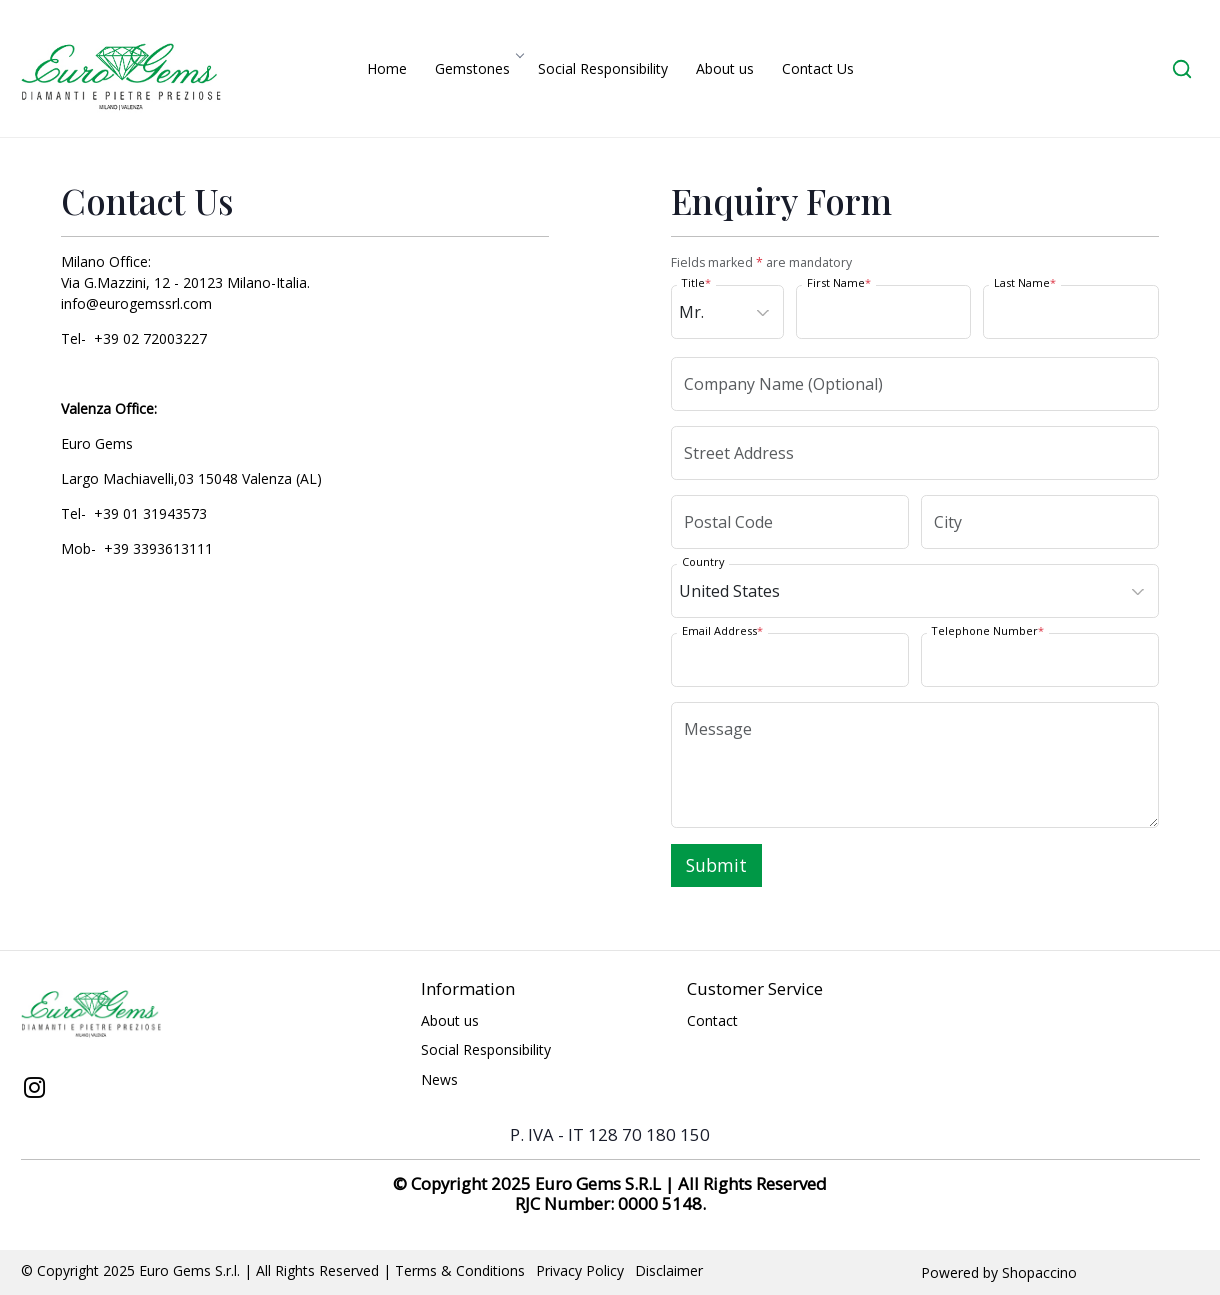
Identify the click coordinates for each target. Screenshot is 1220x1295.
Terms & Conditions (460, 1270)
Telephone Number (988, 630)
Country (703, 561)
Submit (716, 865)
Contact (712, 1020)
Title (696, 282)
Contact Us (818, 68)
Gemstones (478, 68)
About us (725, 68)
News (439, 1079)
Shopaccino (1039, 1272)
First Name (839, 282)
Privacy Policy (580, 1270)
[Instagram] (35, 1090)
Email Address (722, 630)
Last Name (1025, 282)
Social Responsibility (603, 68)
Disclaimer (669, 1270)
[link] (1182, 68)
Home (387, 68)
